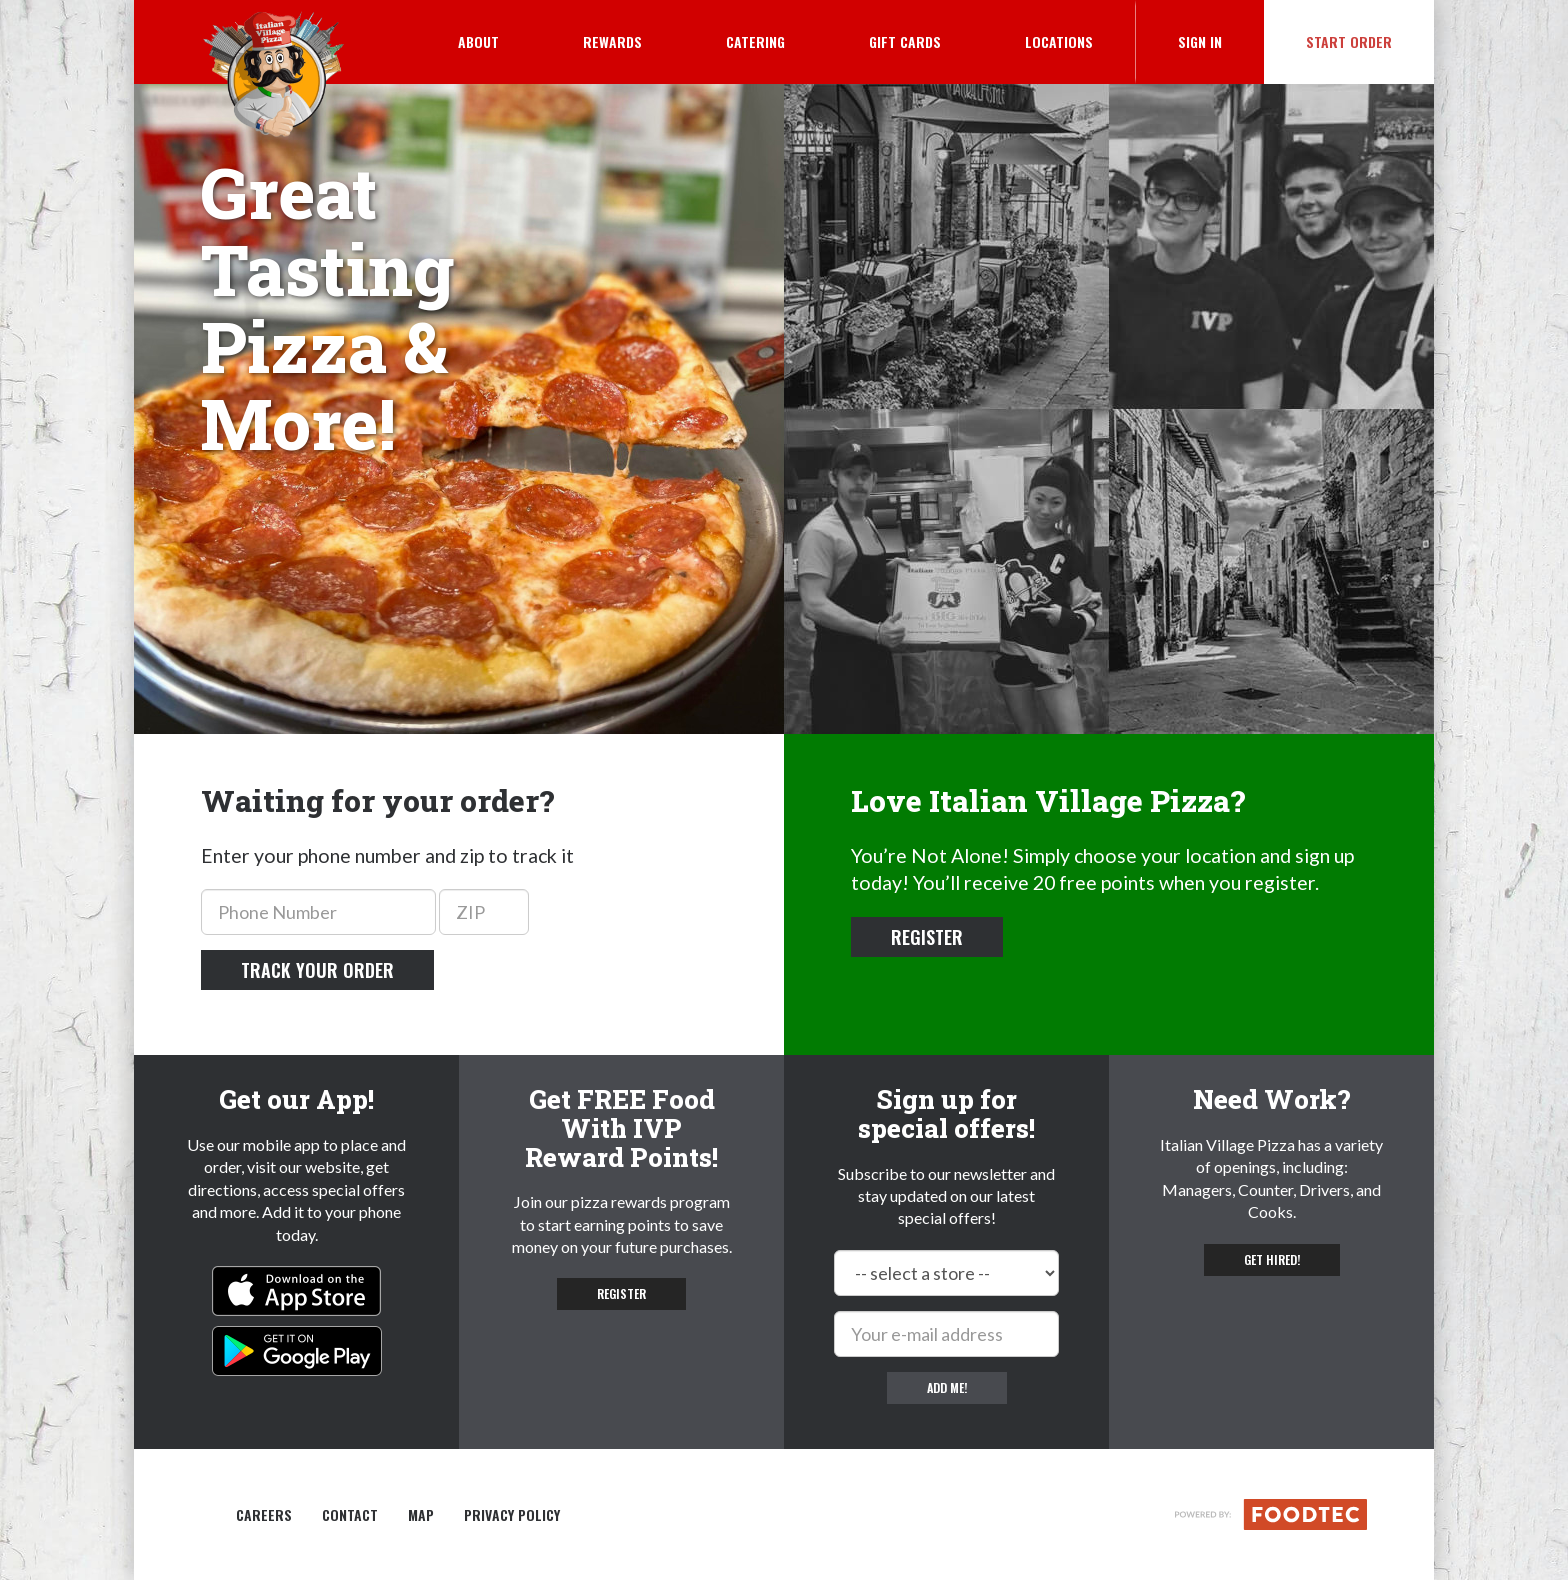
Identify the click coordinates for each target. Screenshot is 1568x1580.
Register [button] (927, 937)
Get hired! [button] (1272, 1259)
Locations (1059, 41)
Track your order (317, 970)
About (478, 41)
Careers (264, 1515)
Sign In (1221, 41)
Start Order (1349, 41)
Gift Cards (905, 41)
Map (421, 1515)
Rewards (612, 41)
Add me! (947, 1387)
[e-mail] (946, 1334)
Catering (755, 41)
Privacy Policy (512, 1515)
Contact (350, 1515)
